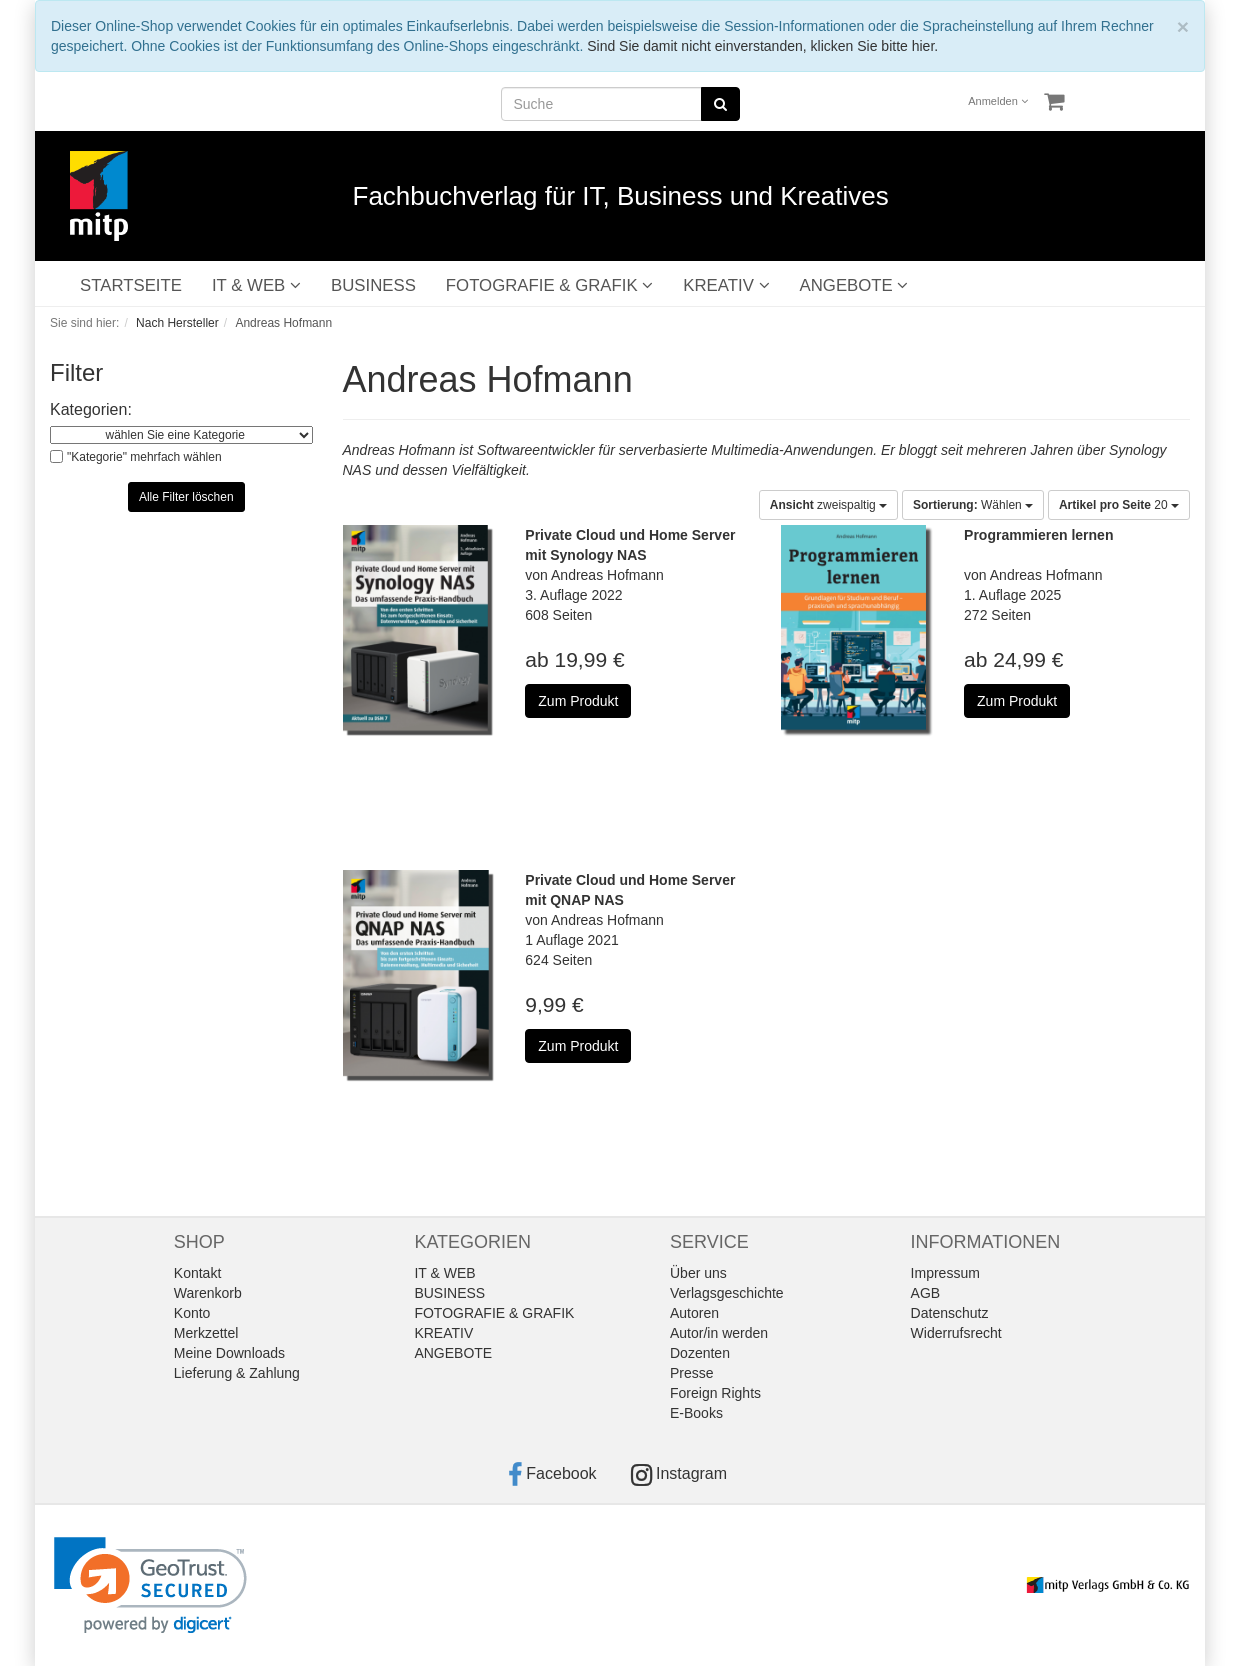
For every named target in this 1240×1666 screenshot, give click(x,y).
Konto (192, 1313)
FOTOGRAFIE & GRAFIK (549, 285)
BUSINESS (373, 285)
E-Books (696, 1413)
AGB (926, 1293)
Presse (692, 1373)
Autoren (694, 1313)
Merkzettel (206, 1333)
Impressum (945, 1273)
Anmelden (998, 101)
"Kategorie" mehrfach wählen (144, 457)
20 (1119, 505)
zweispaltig (828, 505)
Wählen (973, 505)
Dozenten (700, 1353)
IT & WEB (256, 285)
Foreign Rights (715, 1393)
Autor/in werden (719, 1333)
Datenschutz (950, 1313)
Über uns (698, 1273)
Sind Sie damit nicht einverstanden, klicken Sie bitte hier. (762, 46)
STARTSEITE (131, 285)
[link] (150, 1585)
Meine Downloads (229, 1353)
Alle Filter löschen (186, 497)
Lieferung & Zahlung (237, 1373)
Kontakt (197, 1273)
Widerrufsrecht (956, 1333)
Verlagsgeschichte (727, 1293)
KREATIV (726, 285)
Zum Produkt (578, 701)
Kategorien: (91, 409)
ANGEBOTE (854, 285)
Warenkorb (208, 1293)
